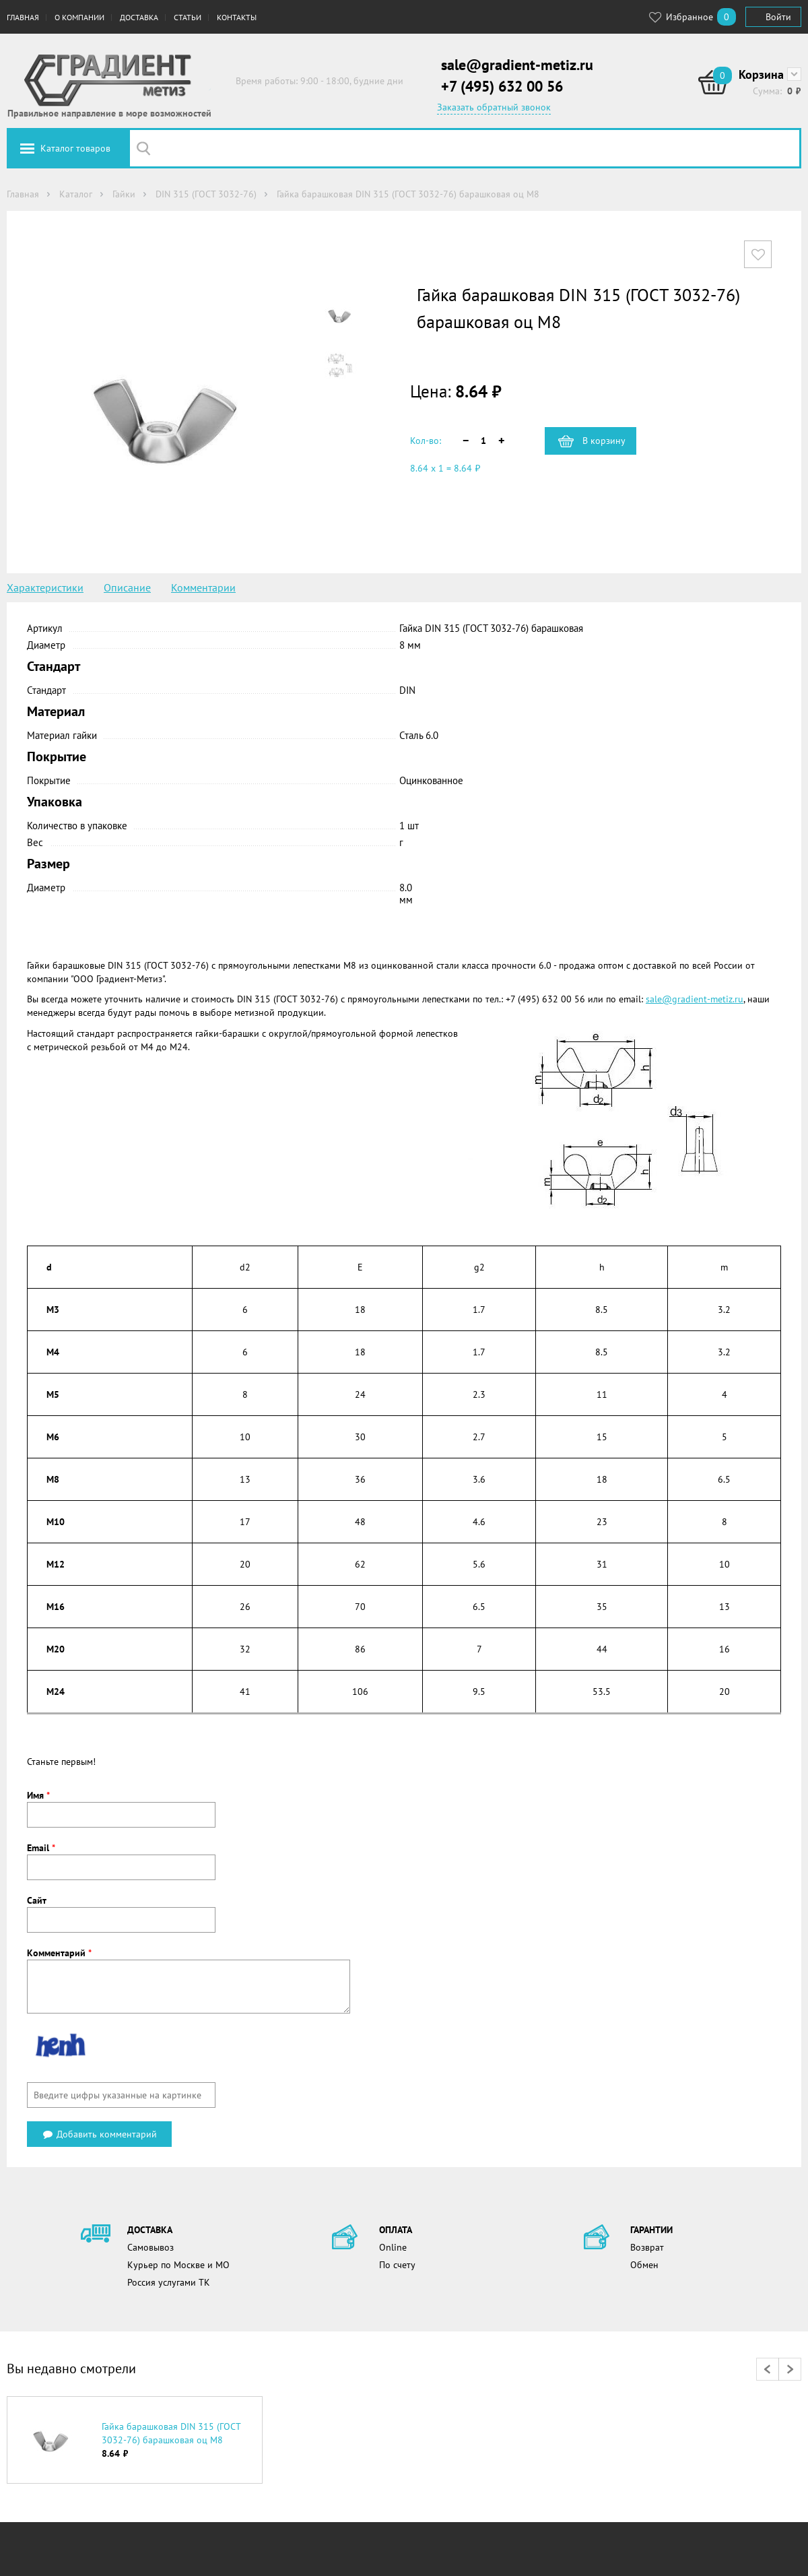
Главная (23, 17)
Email (41, 1848)
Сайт (36, 1900)
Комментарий (59, 1953)
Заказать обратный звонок (494, 107)
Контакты (237, 17)
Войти (778, 17)
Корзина (761, 74)
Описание (127, 587)
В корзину (604, 440)
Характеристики (45, 587)
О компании (79, 17)
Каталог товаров (75, 148)
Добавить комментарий (99, 2134)
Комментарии (203, 587)
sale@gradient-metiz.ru (517, 64)
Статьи (187, 17)
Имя (38, 1795)
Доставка (139, 17)
